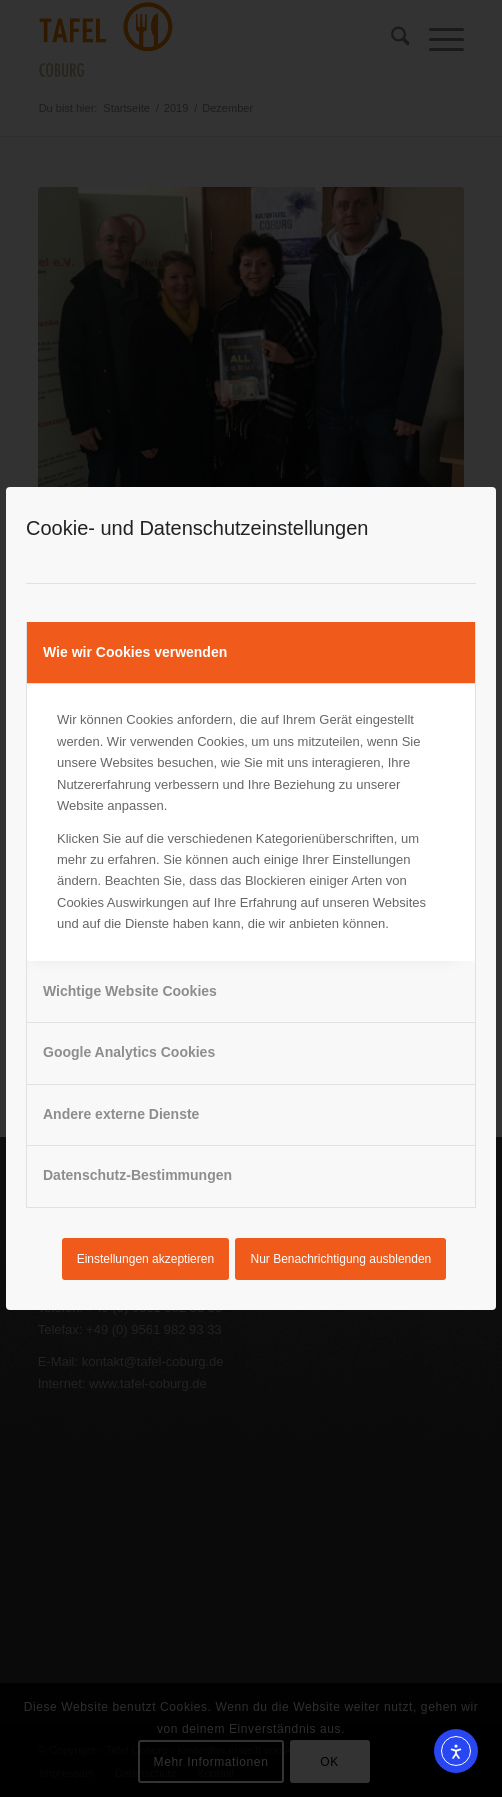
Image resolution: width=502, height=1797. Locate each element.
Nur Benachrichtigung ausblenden (341, 1259)
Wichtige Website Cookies (130, 991)
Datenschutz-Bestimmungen (137, 1175)
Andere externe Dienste (121, 1114)
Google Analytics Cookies (129, 1052)
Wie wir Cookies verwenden (135, 652)
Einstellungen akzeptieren (145, 1259)
